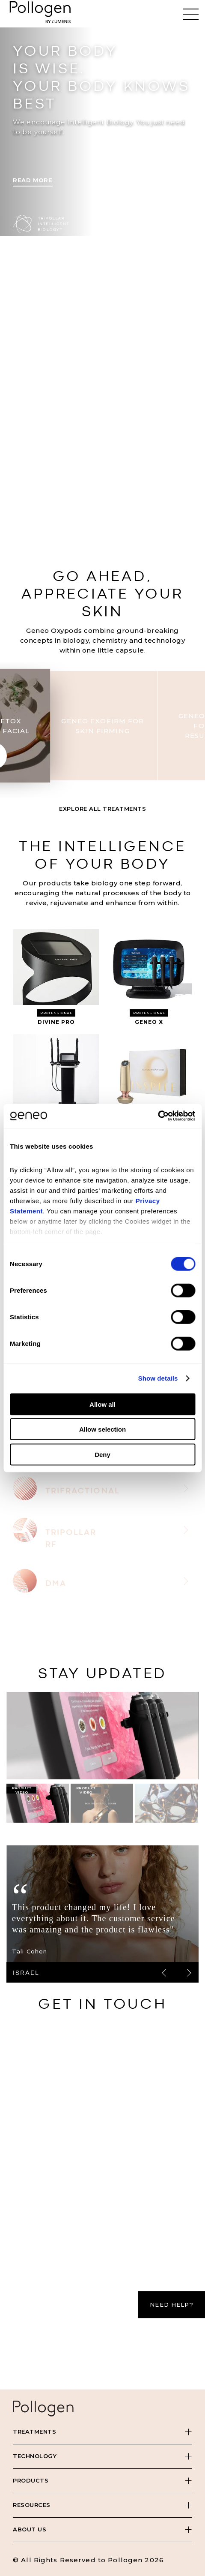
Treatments (34, 2431)
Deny (102, 1454)
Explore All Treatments (102, 808)
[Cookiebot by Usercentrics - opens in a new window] (157, 1116)
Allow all (102, 1404)
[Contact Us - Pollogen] (101, 2189)
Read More (33, 180)
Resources (32, 2504)
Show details (158, 1378)
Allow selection (102, 1429)
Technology (34, 2456)
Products (30, 2480)
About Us (29, 2529)
